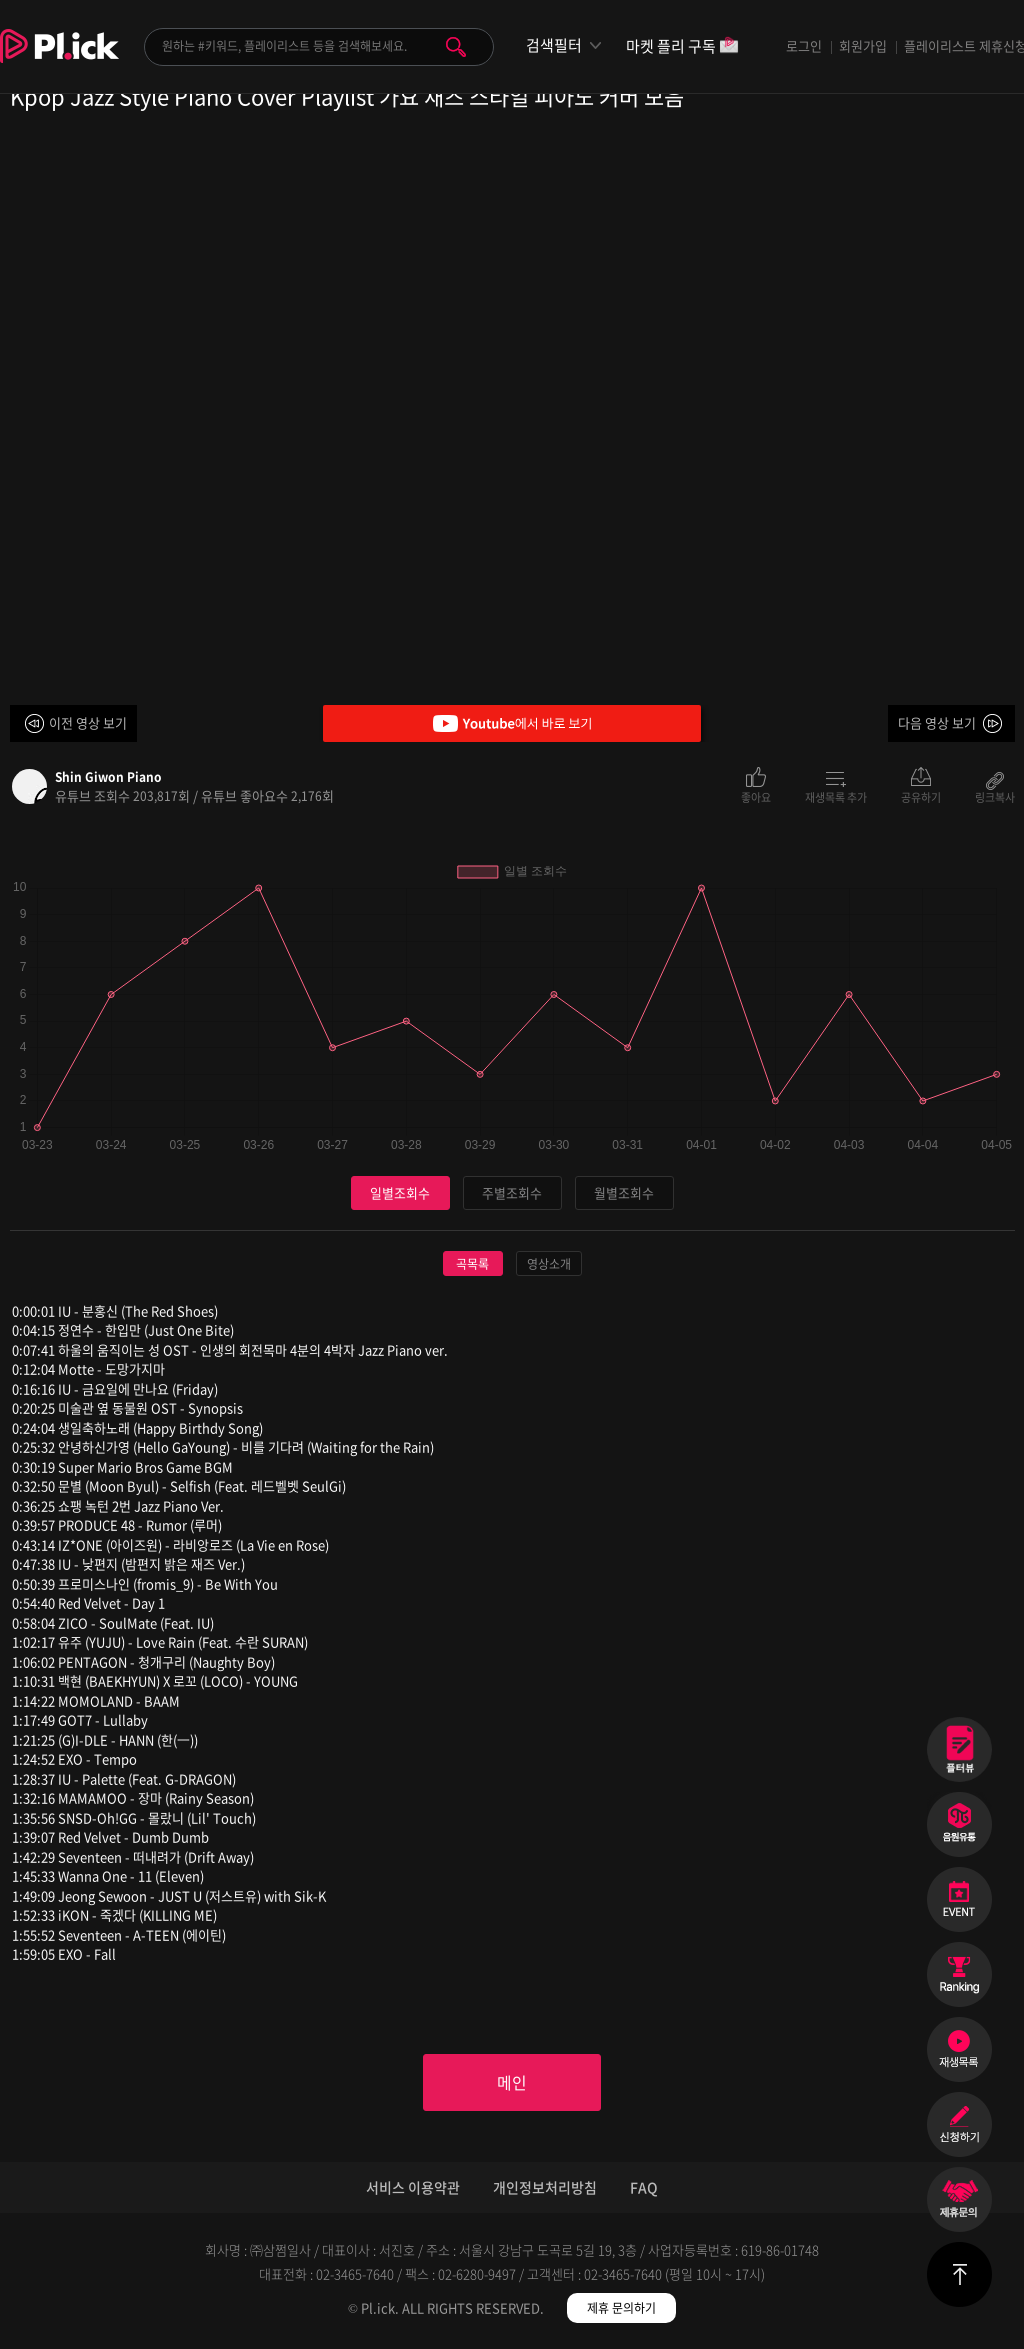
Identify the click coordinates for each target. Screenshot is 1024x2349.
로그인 (804, 45)
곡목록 (472, 1264)
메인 (512, 2083)
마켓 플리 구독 (682, 47)
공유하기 (921, 796)
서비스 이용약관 (413, 2188)
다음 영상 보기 (937, 722)
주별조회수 (512, 1192)
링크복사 (995, 796)
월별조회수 (624, 1192)
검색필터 (554, 45)
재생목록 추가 (836, 796)
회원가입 (863, 45)
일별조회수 (400, 1192)
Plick (59, 61)
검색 (456, 47)
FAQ (644, 2188)
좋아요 (756, 796)
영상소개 (549, 1264)
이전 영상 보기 (88, 722)
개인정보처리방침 (545, 2188)
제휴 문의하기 (621, 2309)
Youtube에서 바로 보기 (512, 723)
